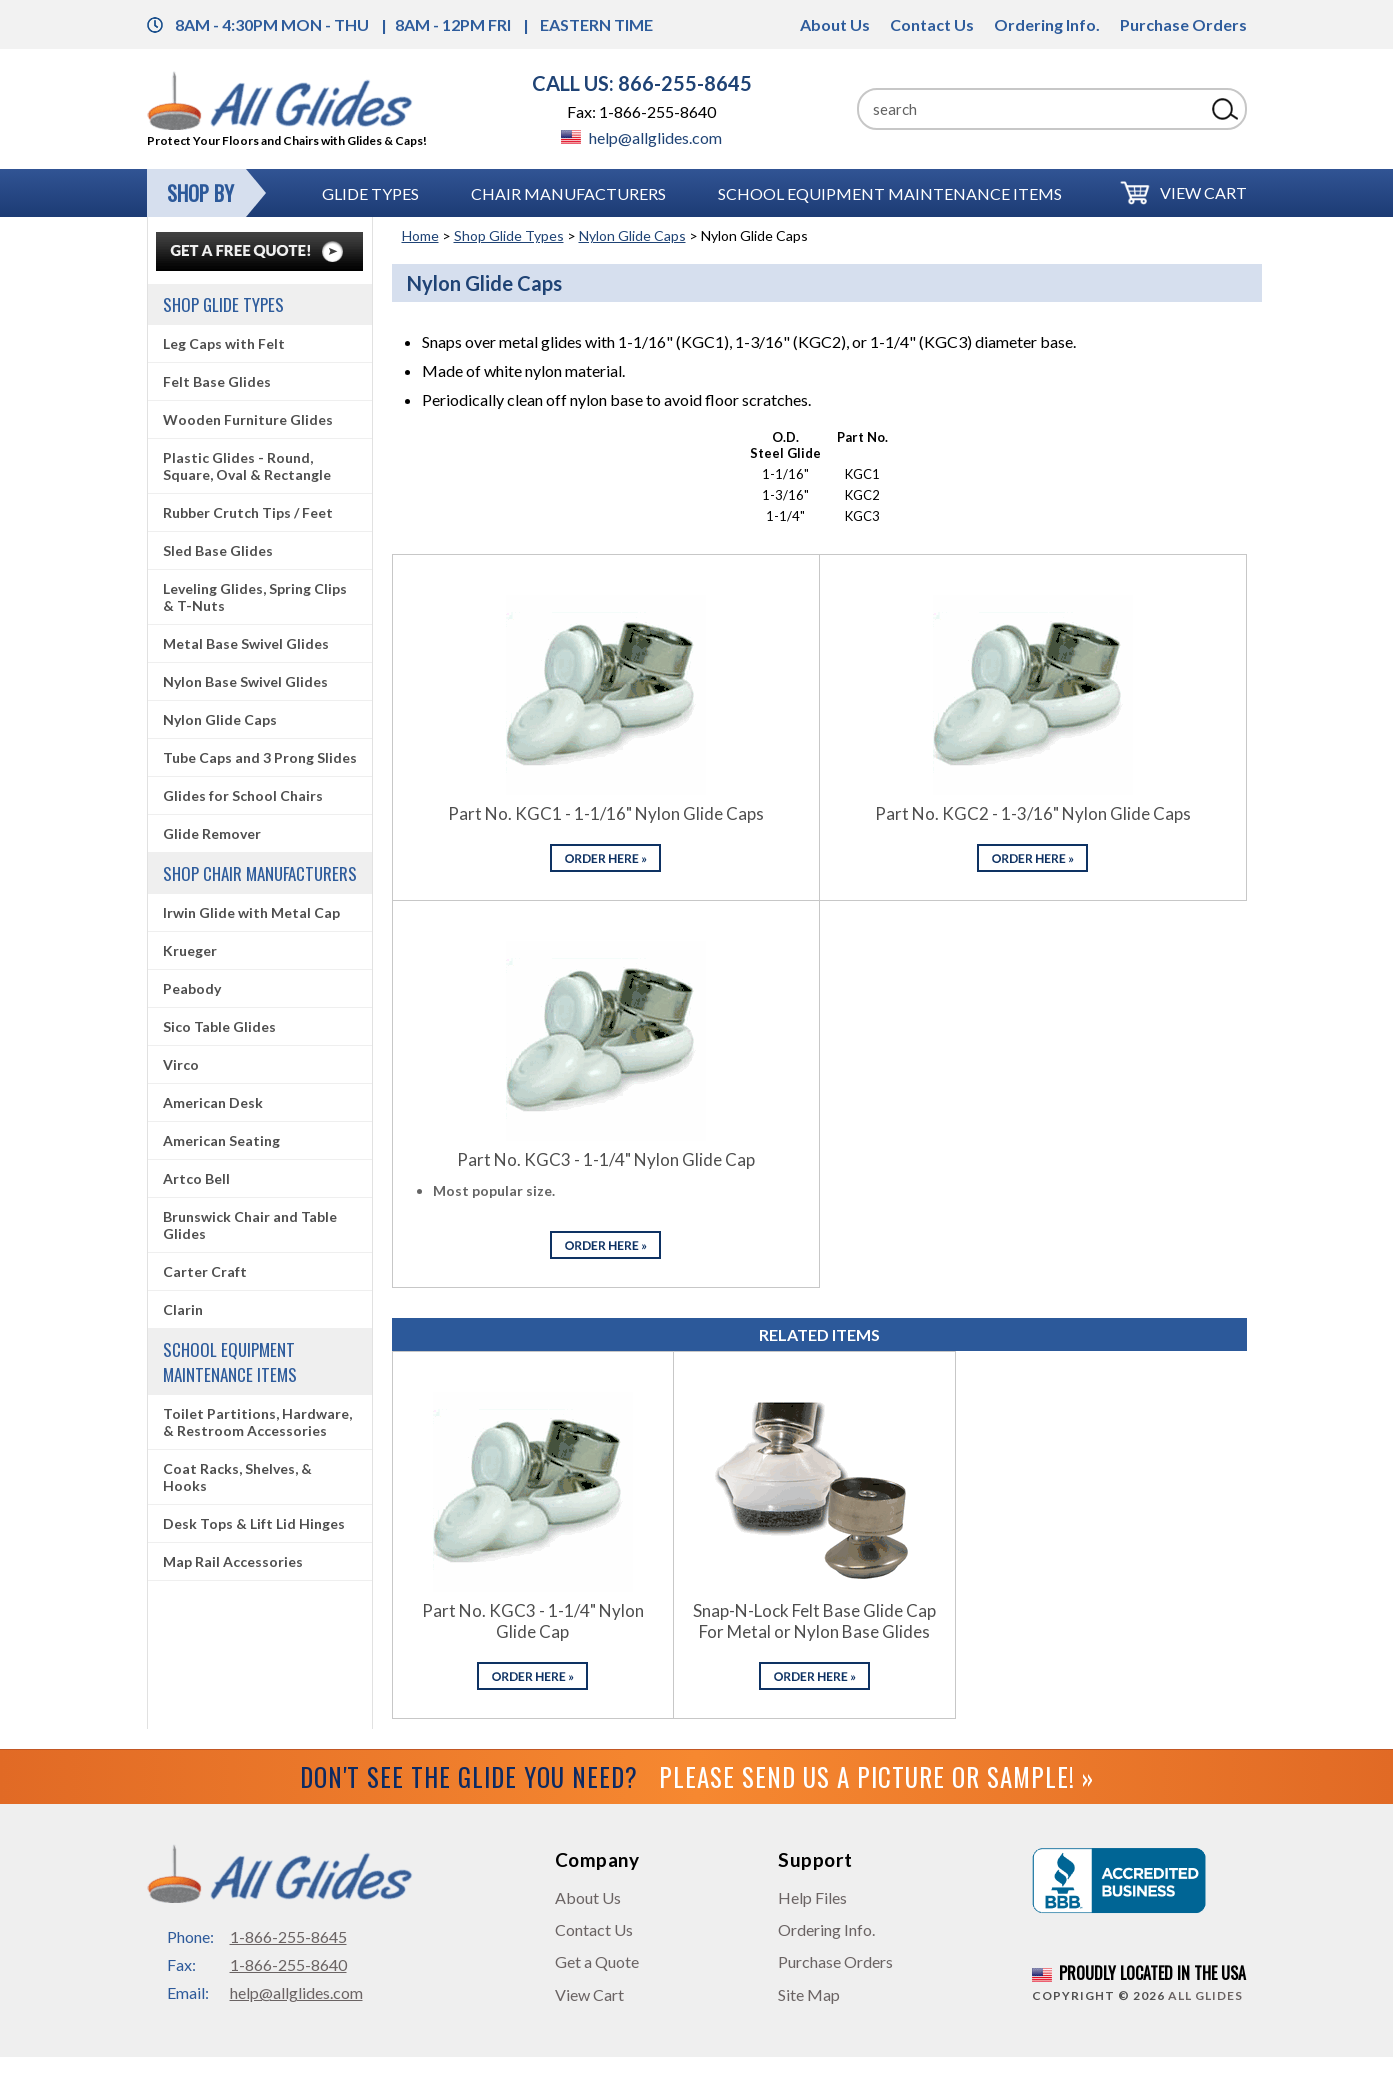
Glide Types (370, 193)
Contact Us (932, 24)
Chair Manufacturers (568, 193)
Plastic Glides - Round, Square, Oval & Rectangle (247, 466)
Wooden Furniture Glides (248, 419)
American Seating (221, 1140)
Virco (181, 1064)
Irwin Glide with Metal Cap (251, 912)
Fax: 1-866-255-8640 (641, 111)
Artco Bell (196, 1178)
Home (420, 235)
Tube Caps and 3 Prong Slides (260, 757)
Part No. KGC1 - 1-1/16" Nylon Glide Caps (606, 813)
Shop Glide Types (509, 235)
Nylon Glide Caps (632, 235)
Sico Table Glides (219, 1026)
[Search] (1031, 109)
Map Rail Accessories (233, 1561)
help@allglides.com (641, 137)
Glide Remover (212, 833)
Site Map (809, 1994)
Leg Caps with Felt (224, 343)
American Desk (213, 1102)
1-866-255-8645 (288, 1936)
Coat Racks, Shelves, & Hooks (237, 1477)
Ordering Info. (1047, 24)
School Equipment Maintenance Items (890, 193)
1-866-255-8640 (288, 1964)
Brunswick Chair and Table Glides (250, 1225)
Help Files (812, 1897)
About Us (835, 24)
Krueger (190, 950)
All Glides (1205, 1995)
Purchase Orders (1183, 24)
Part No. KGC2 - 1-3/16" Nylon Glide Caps (1033, 813)
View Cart (1203, 192)
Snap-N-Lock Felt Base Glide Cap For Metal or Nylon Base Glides (814, 1621)
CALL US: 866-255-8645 (642, 83)
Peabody (192, 988)
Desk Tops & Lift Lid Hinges (254, 1523)
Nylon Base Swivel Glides (245, 681)
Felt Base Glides (217, 381)
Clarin (183, 1309)
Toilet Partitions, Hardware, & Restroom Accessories (257, 1422)
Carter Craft (205, 1271)
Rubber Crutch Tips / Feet (248, 512)
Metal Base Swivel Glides (246, 643)
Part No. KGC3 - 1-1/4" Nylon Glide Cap (606, 1159)
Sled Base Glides (218, 550)
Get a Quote (597, 1961)
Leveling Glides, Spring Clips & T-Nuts (255, 597)
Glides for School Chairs (243, 795)
